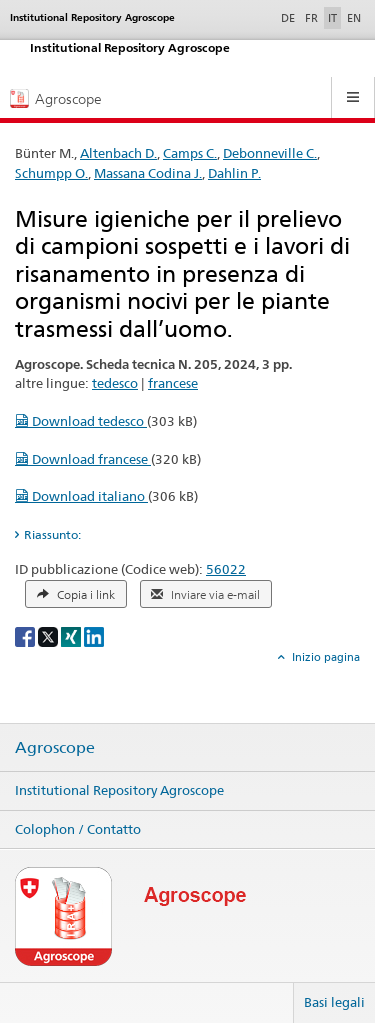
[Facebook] (26, 635)
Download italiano (81, 496)
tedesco (115, 383)
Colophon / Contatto (78, 829)
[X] (49, 635)
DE (290, 17)
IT (332, 18)
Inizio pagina (324, 657)
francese (173, 383)
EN (354, 18)
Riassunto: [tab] (52, 534)
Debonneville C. (270, 153)
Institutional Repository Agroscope (119, 790)
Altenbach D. (118, 153)
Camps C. (190, 153)
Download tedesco (81, 421)
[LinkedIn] (94, 635)
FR (311, 18)
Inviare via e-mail (205, 595)
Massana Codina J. (148, 173)
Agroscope (55, 748)
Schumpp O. (51, 173)
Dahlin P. (234, 173)
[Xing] (72, 635)
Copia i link (76, 595)
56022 (226, 569)
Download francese (83, 459)
